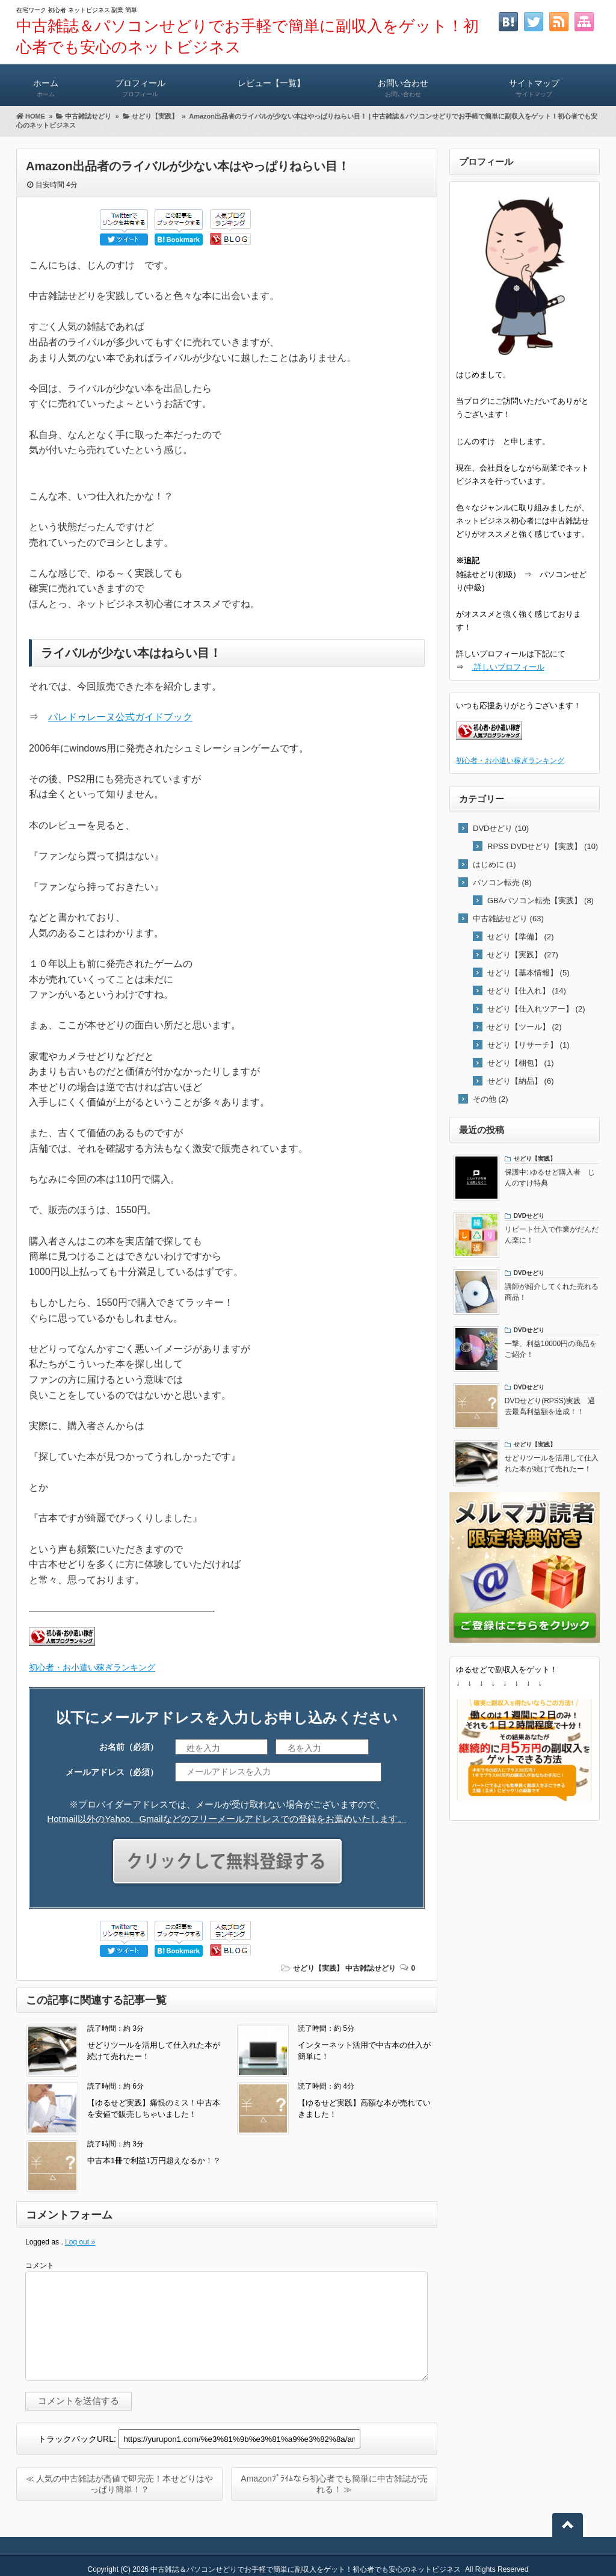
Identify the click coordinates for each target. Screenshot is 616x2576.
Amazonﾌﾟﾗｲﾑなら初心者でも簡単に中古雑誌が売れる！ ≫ (334, 2484)
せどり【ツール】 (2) (524, 1026)
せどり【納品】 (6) (520, 1081)
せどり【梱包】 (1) (520, 1062)
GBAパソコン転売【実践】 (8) (540, 900)
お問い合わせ (403, 82)
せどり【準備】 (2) (520, 936)
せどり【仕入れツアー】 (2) (536, 1008)
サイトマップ (534, 82)
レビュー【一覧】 (271, 82)
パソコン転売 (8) (502, 882)
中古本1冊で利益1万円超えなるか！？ (154, 2160)
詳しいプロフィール (508, 667)
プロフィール (140, 82)
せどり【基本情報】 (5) (528, 972)
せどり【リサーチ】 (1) (528, 1044)
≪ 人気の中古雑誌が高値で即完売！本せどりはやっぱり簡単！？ (120, 2484)
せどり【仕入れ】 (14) (526, 990)
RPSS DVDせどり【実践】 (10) (542, 846)
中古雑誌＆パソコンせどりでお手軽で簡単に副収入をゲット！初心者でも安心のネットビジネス (305, 2569)
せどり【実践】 (318, 1968)
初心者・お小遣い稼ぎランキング (92, 1667)
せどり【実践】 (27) (522, 954)
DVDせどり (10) (501, 828)
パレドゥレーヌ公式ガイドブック (120, 717)
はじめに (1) (494, 864)
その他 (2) (490, 1099)
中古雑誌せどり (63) (508, 918)
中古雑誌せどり (370, 1968)
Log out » (80, 2242)
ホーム (45, 82)
